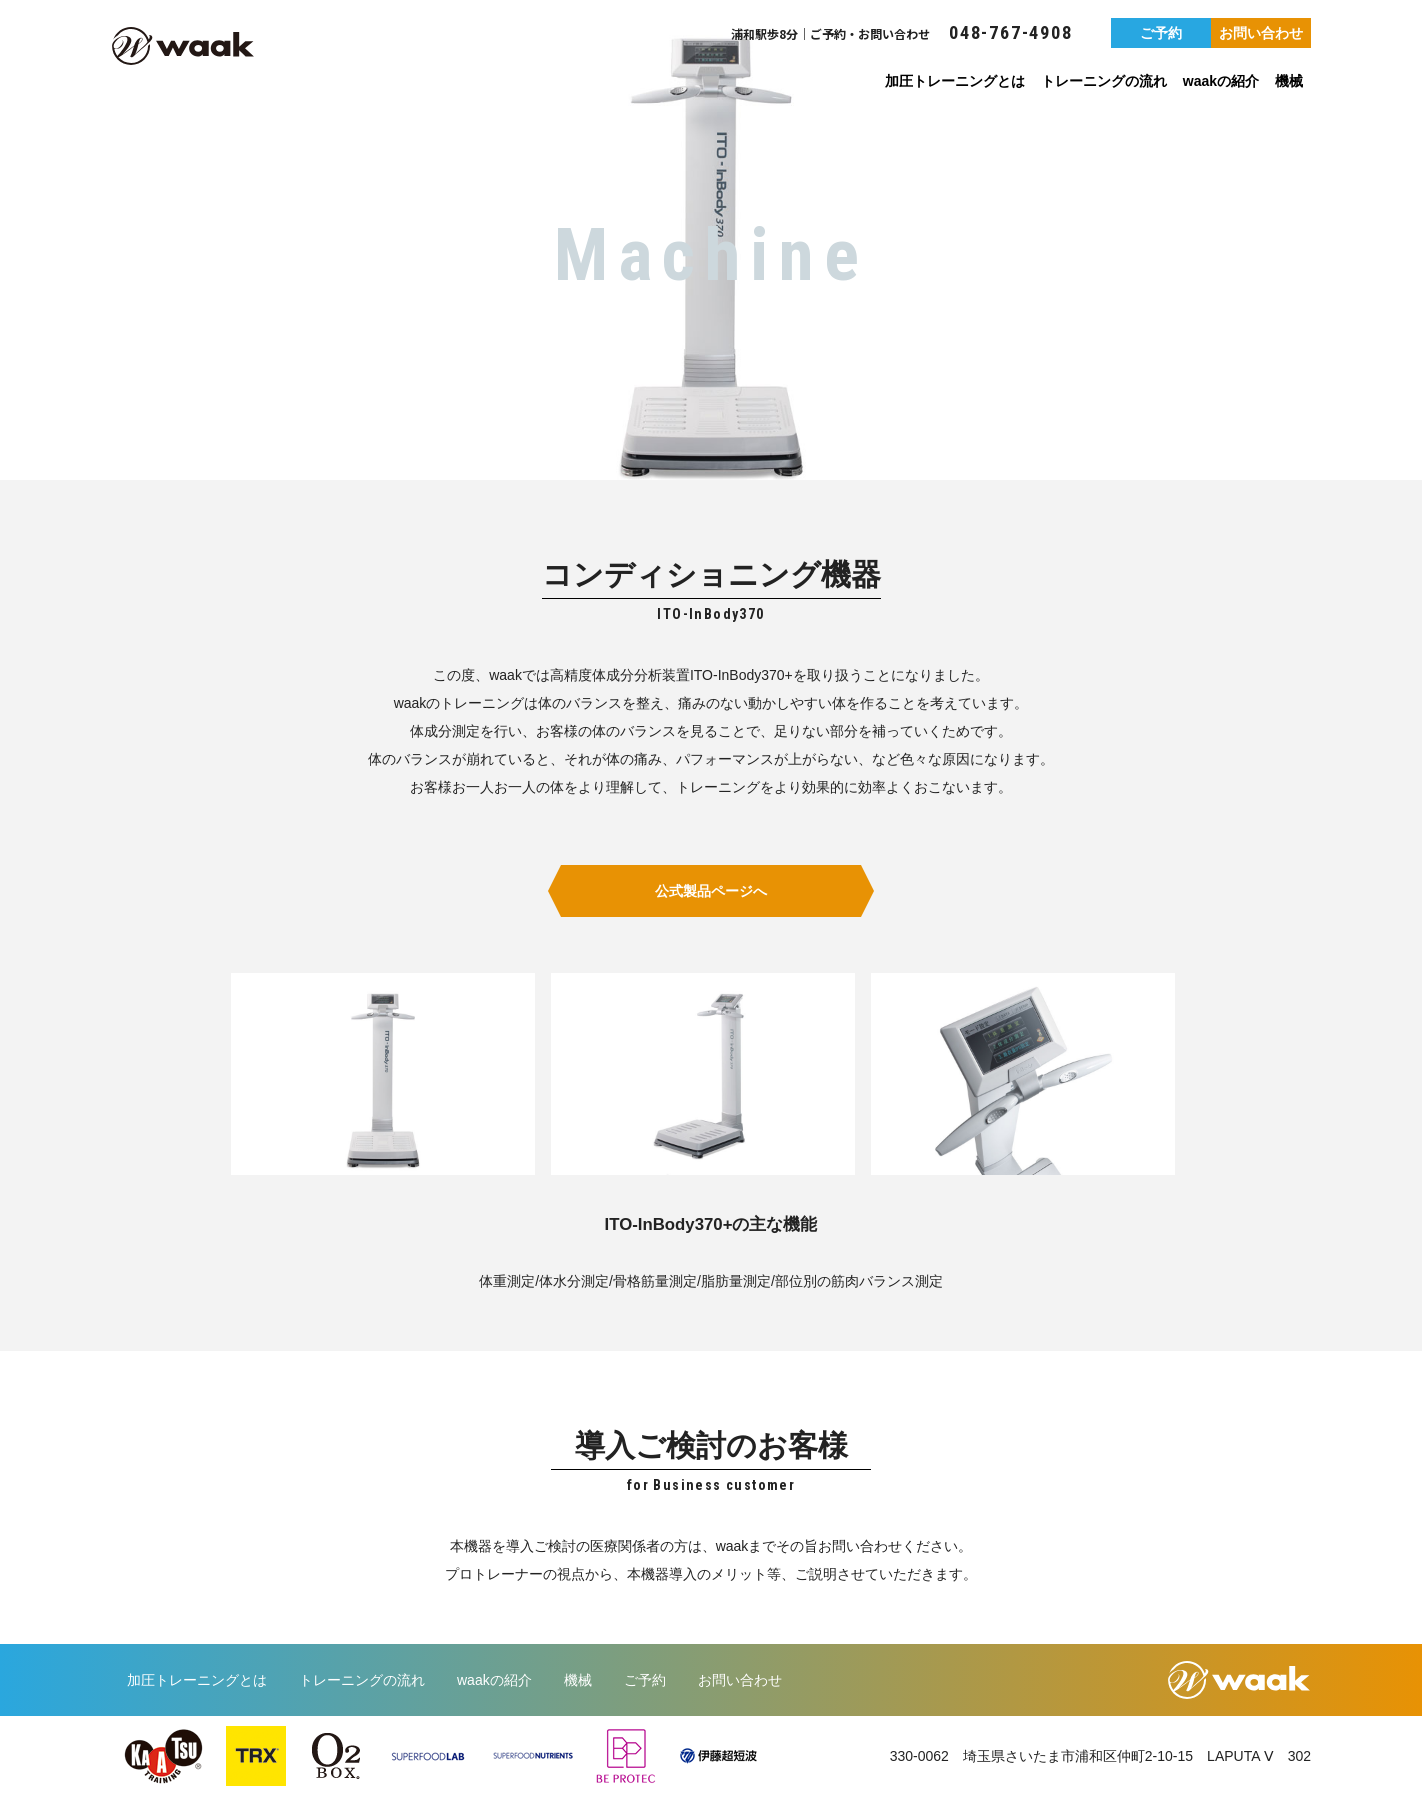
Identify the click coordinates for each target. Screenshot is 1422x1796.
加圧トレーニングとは (955, 81)
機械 (1289, 81)
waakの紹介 (1221, 81)
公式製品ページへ (711, 891)
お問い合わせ (1261, 33)
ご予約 (1161, 33)
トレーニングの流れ (1104, 81)
